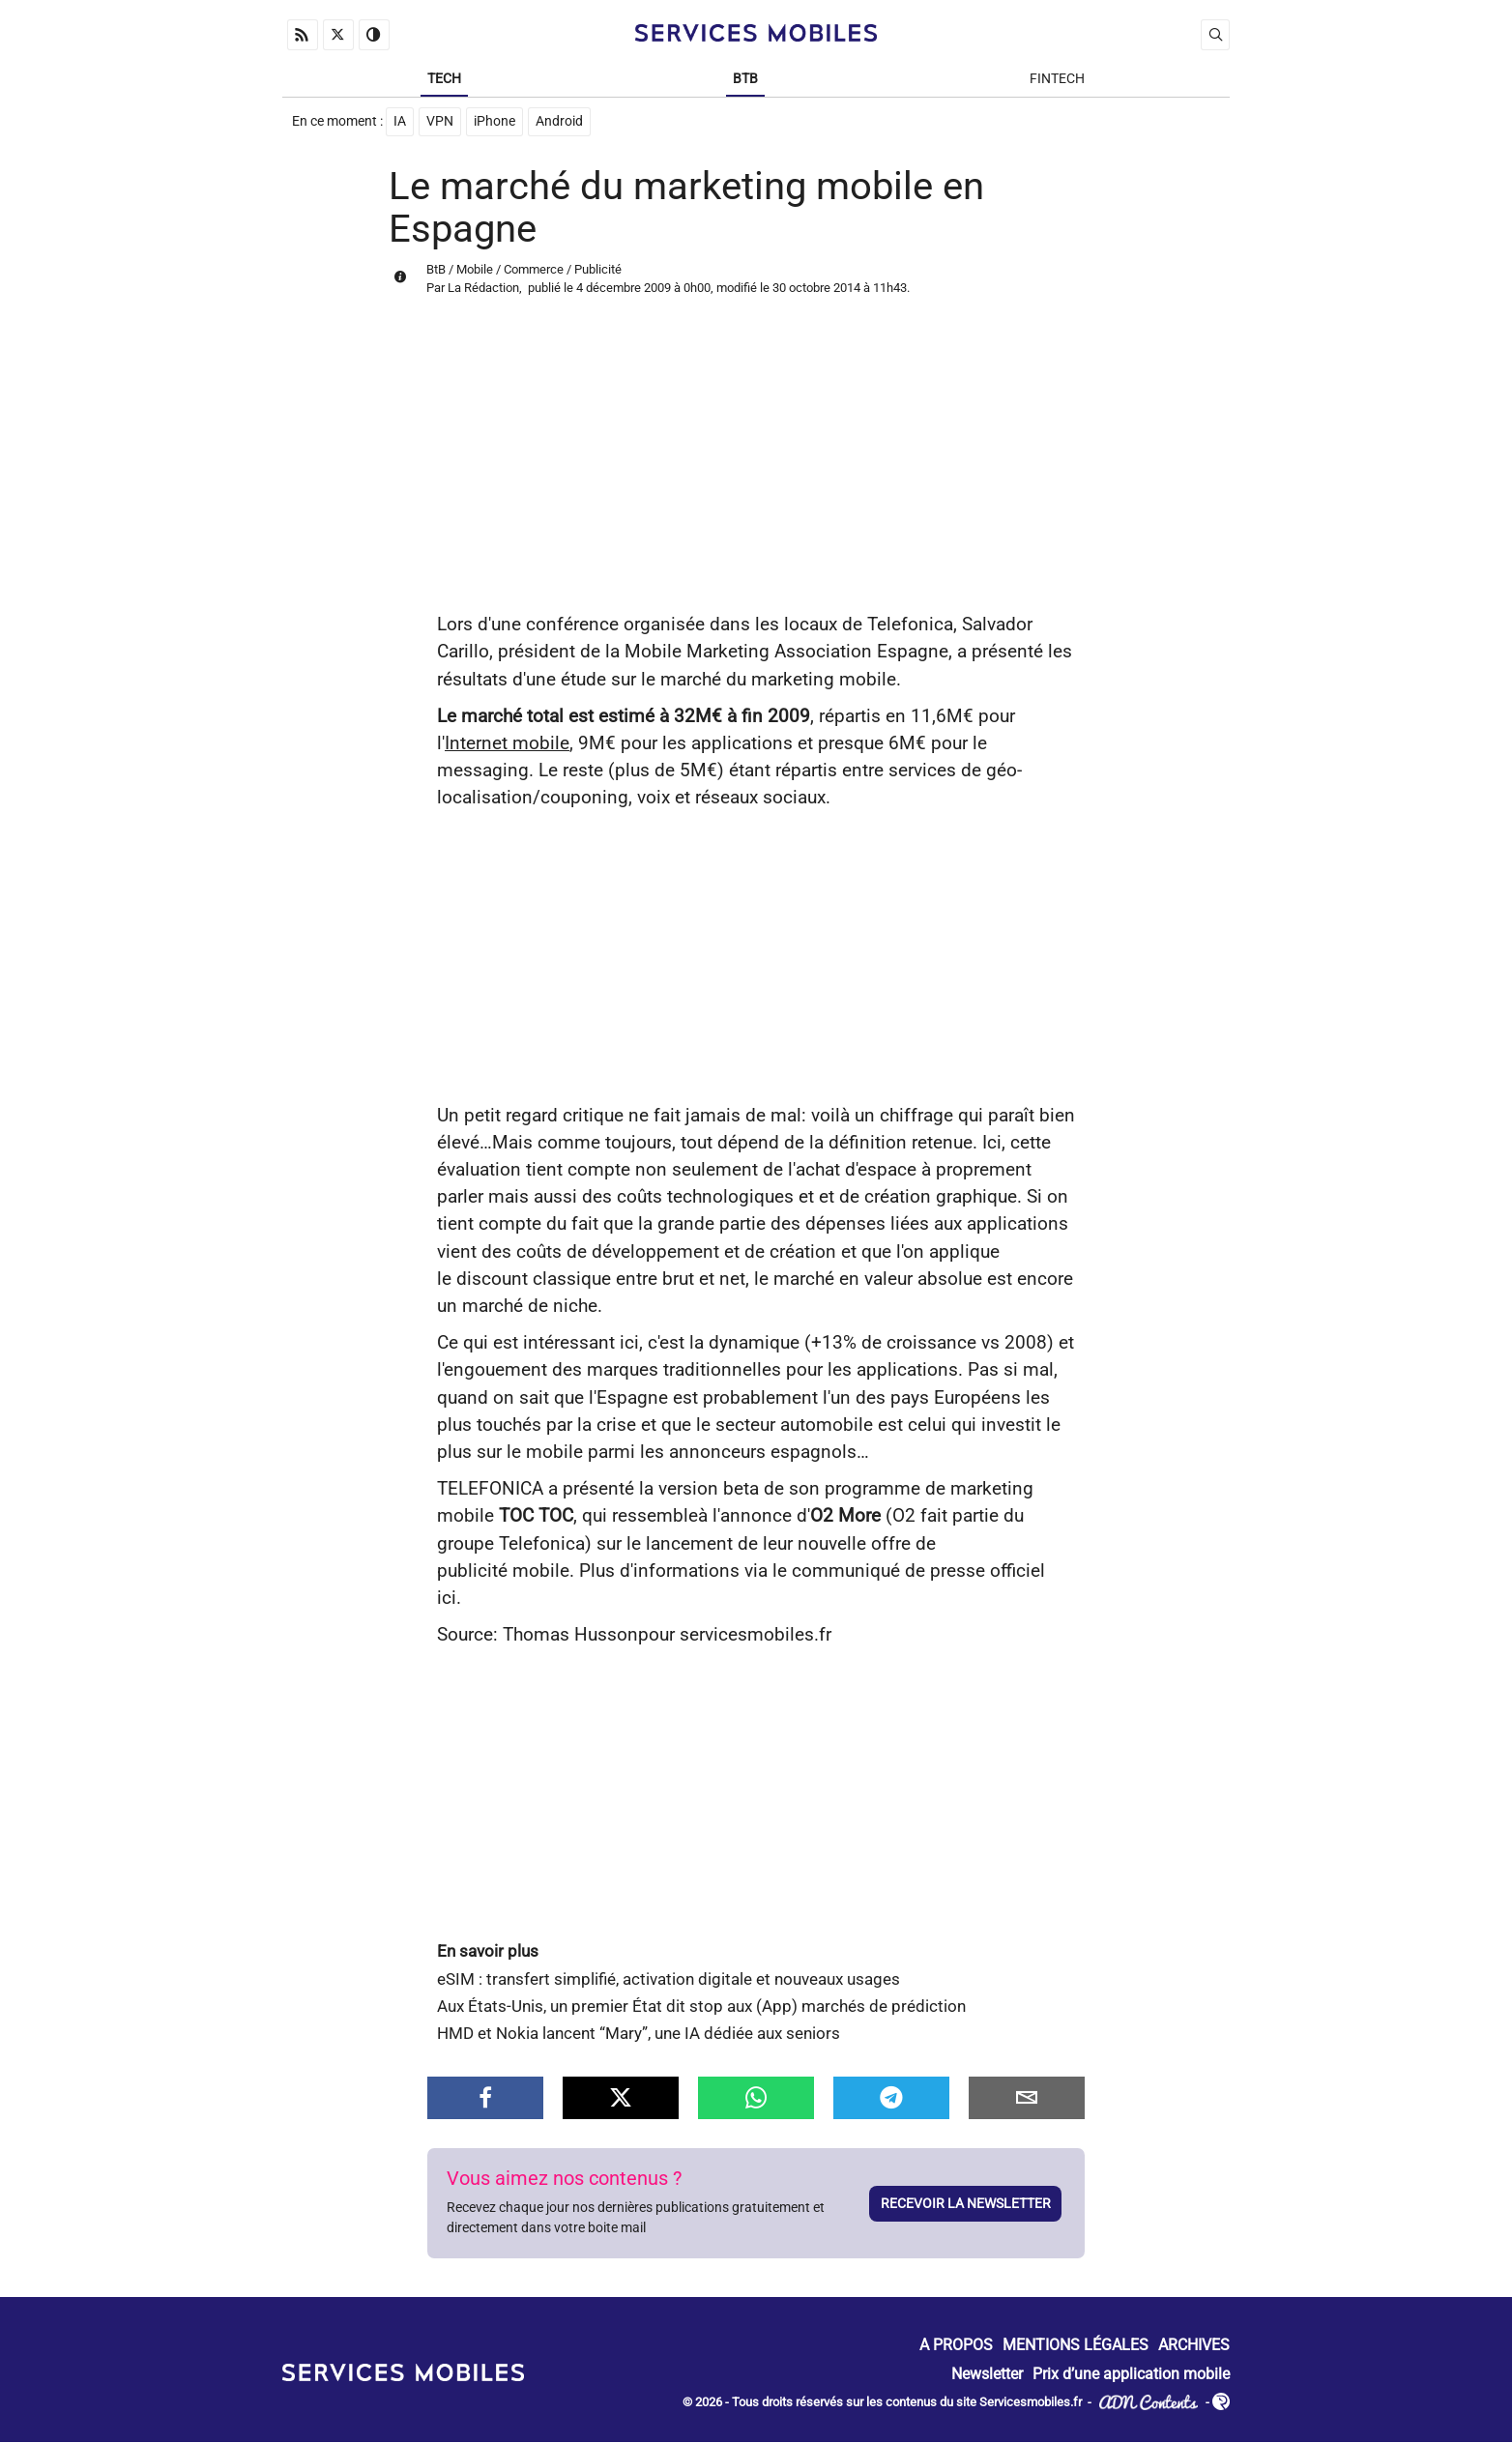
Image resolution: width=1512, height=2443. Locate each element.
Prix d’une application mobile (1131, 2375)
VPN (439, 122)
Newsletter (987, 2375)
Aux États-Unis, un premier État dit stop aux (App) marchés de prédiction (701, 2007)
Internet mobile (507, 744)
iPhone (494, 122)
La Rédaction (483, 288)
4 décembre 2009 (623, 288)
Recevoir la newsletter (966, 2204)
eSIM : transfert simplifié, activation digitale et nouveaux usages (668, 1980)
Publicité (598, 270)
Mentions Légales (1076, 2347)
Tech (444, 79)
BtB (745, 79)
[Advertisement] (756, 467)
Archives (1194, 2347)
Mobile (474, 270)
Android (559, 122)
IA (399, 122)
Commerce (534, 270)
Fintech (1057, 79)
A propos (956, 2347)
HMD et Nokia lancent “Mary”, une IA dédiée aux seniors (638, 2034)
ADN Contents (1148, 2404)
